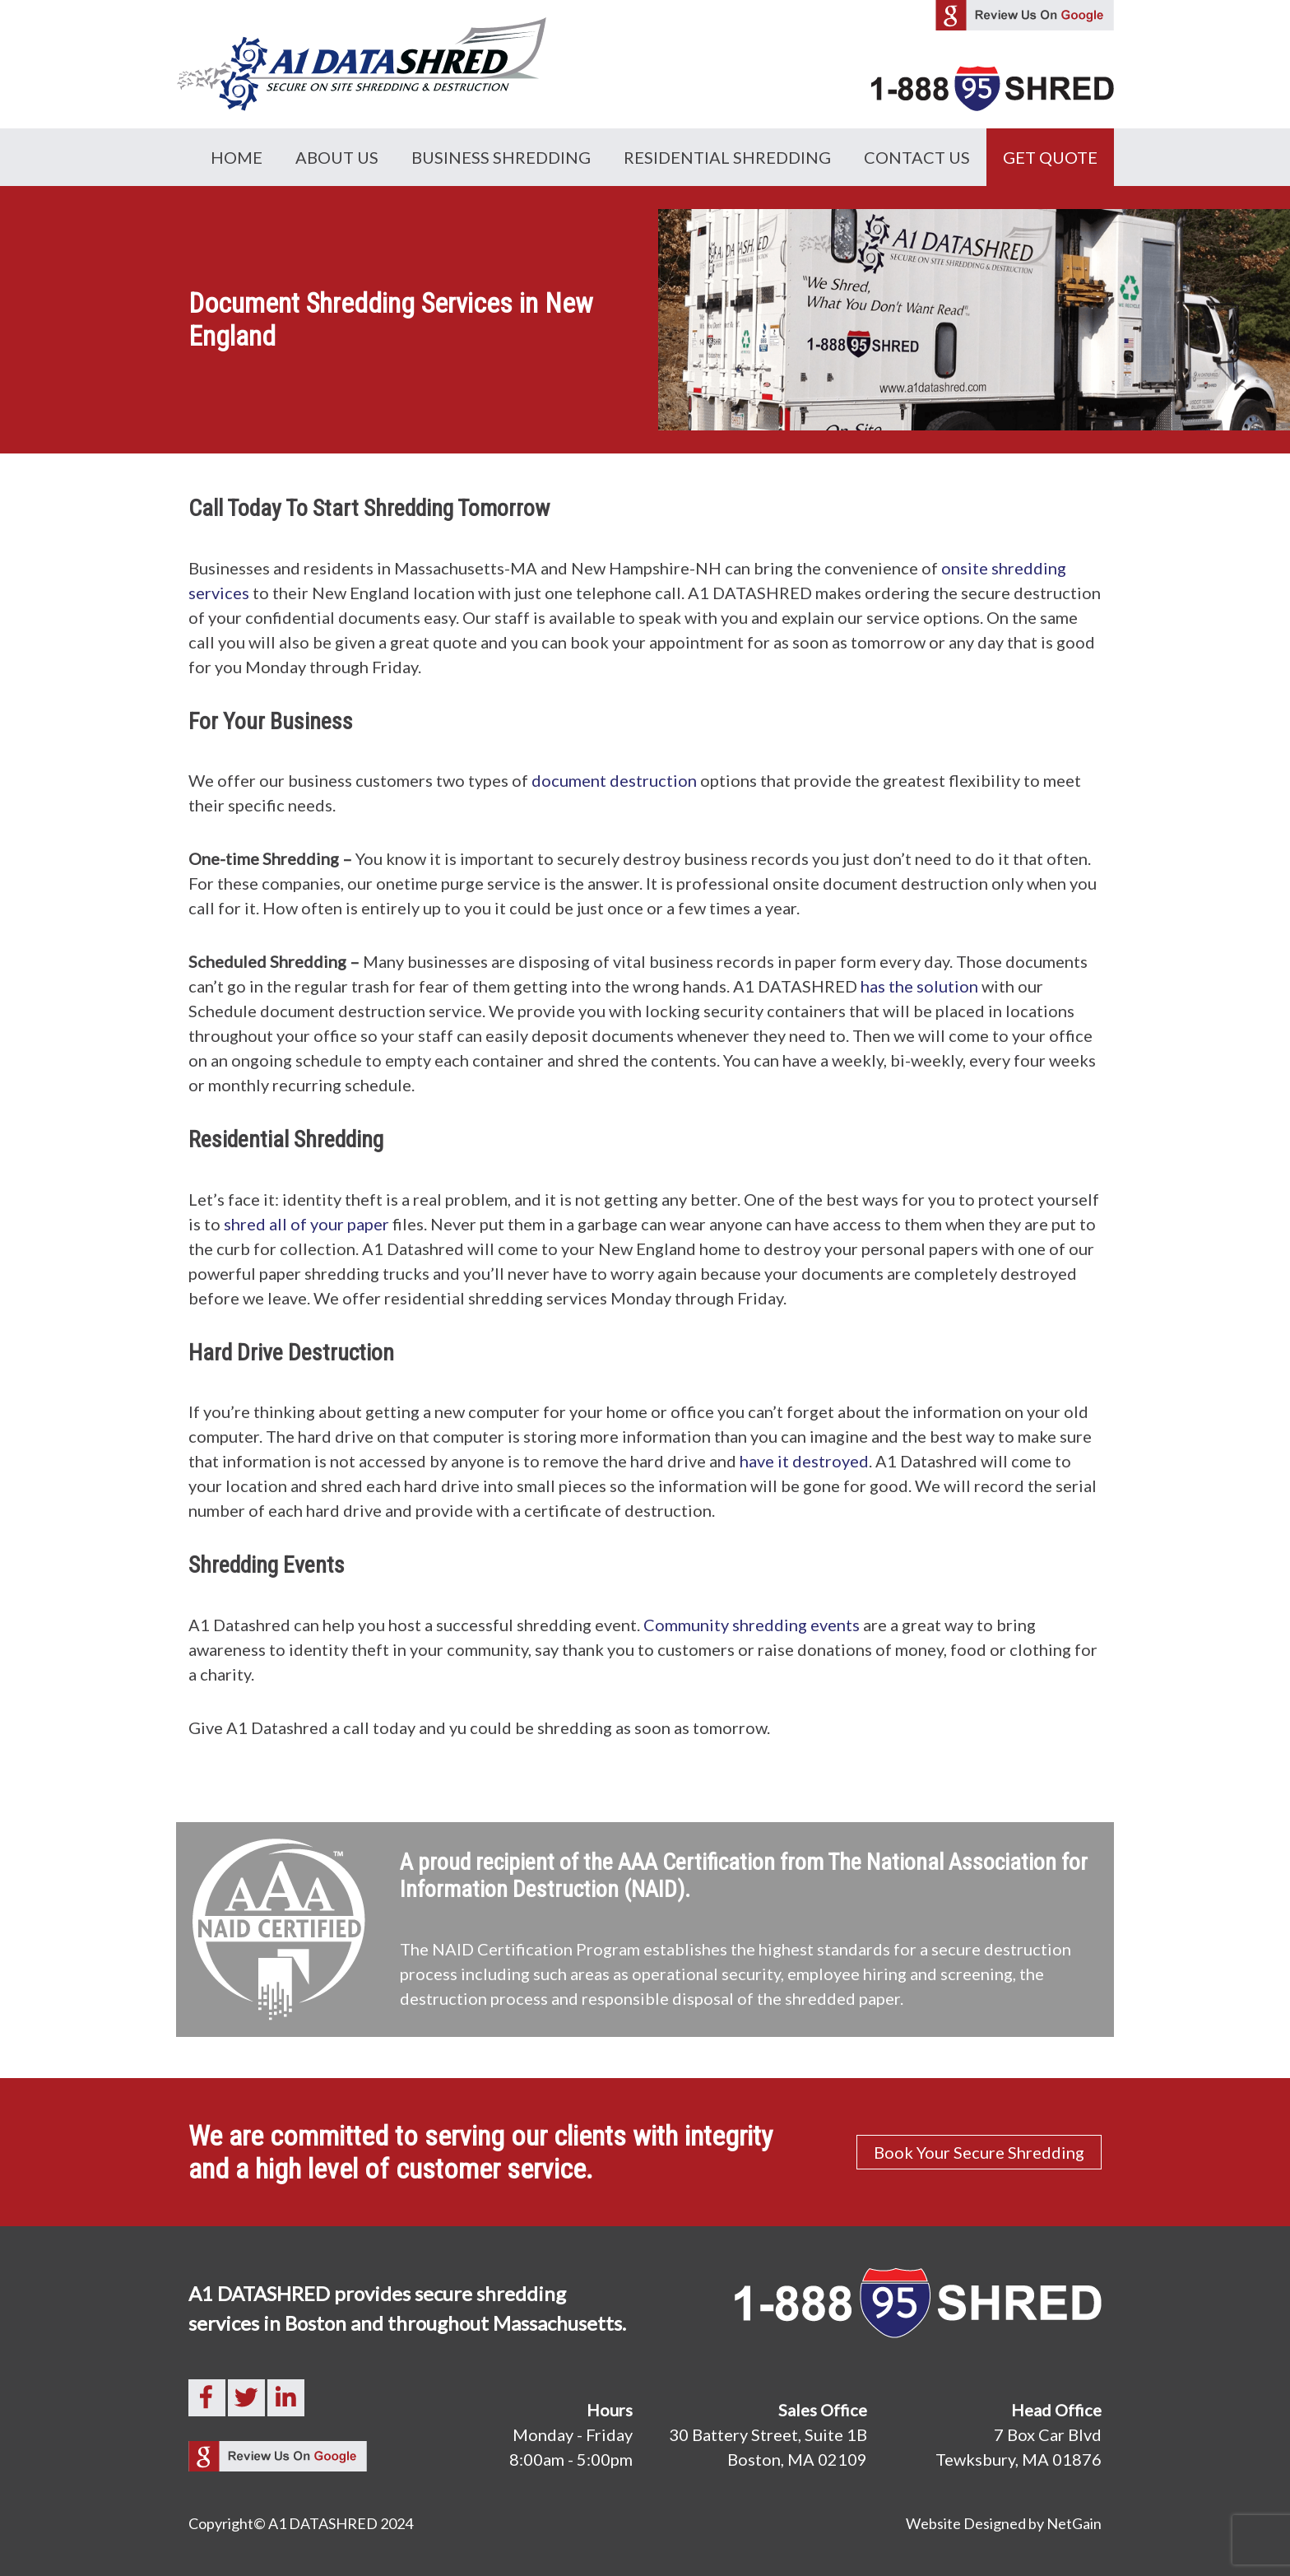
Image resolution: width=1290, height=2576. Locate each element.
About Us (336, 157)
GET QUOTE (1050, 157)
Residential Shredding (727, 157)
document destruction (614, 780)
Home (236, 157)
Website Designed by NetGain (1004, 2523)
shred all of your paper (306, 1224)
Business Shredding (501, 157)
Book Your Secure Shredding (979, 2152)
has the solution (919, 986)
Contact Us (917, 157)
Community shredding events (751, 1624)
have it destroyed (804, 1461)
